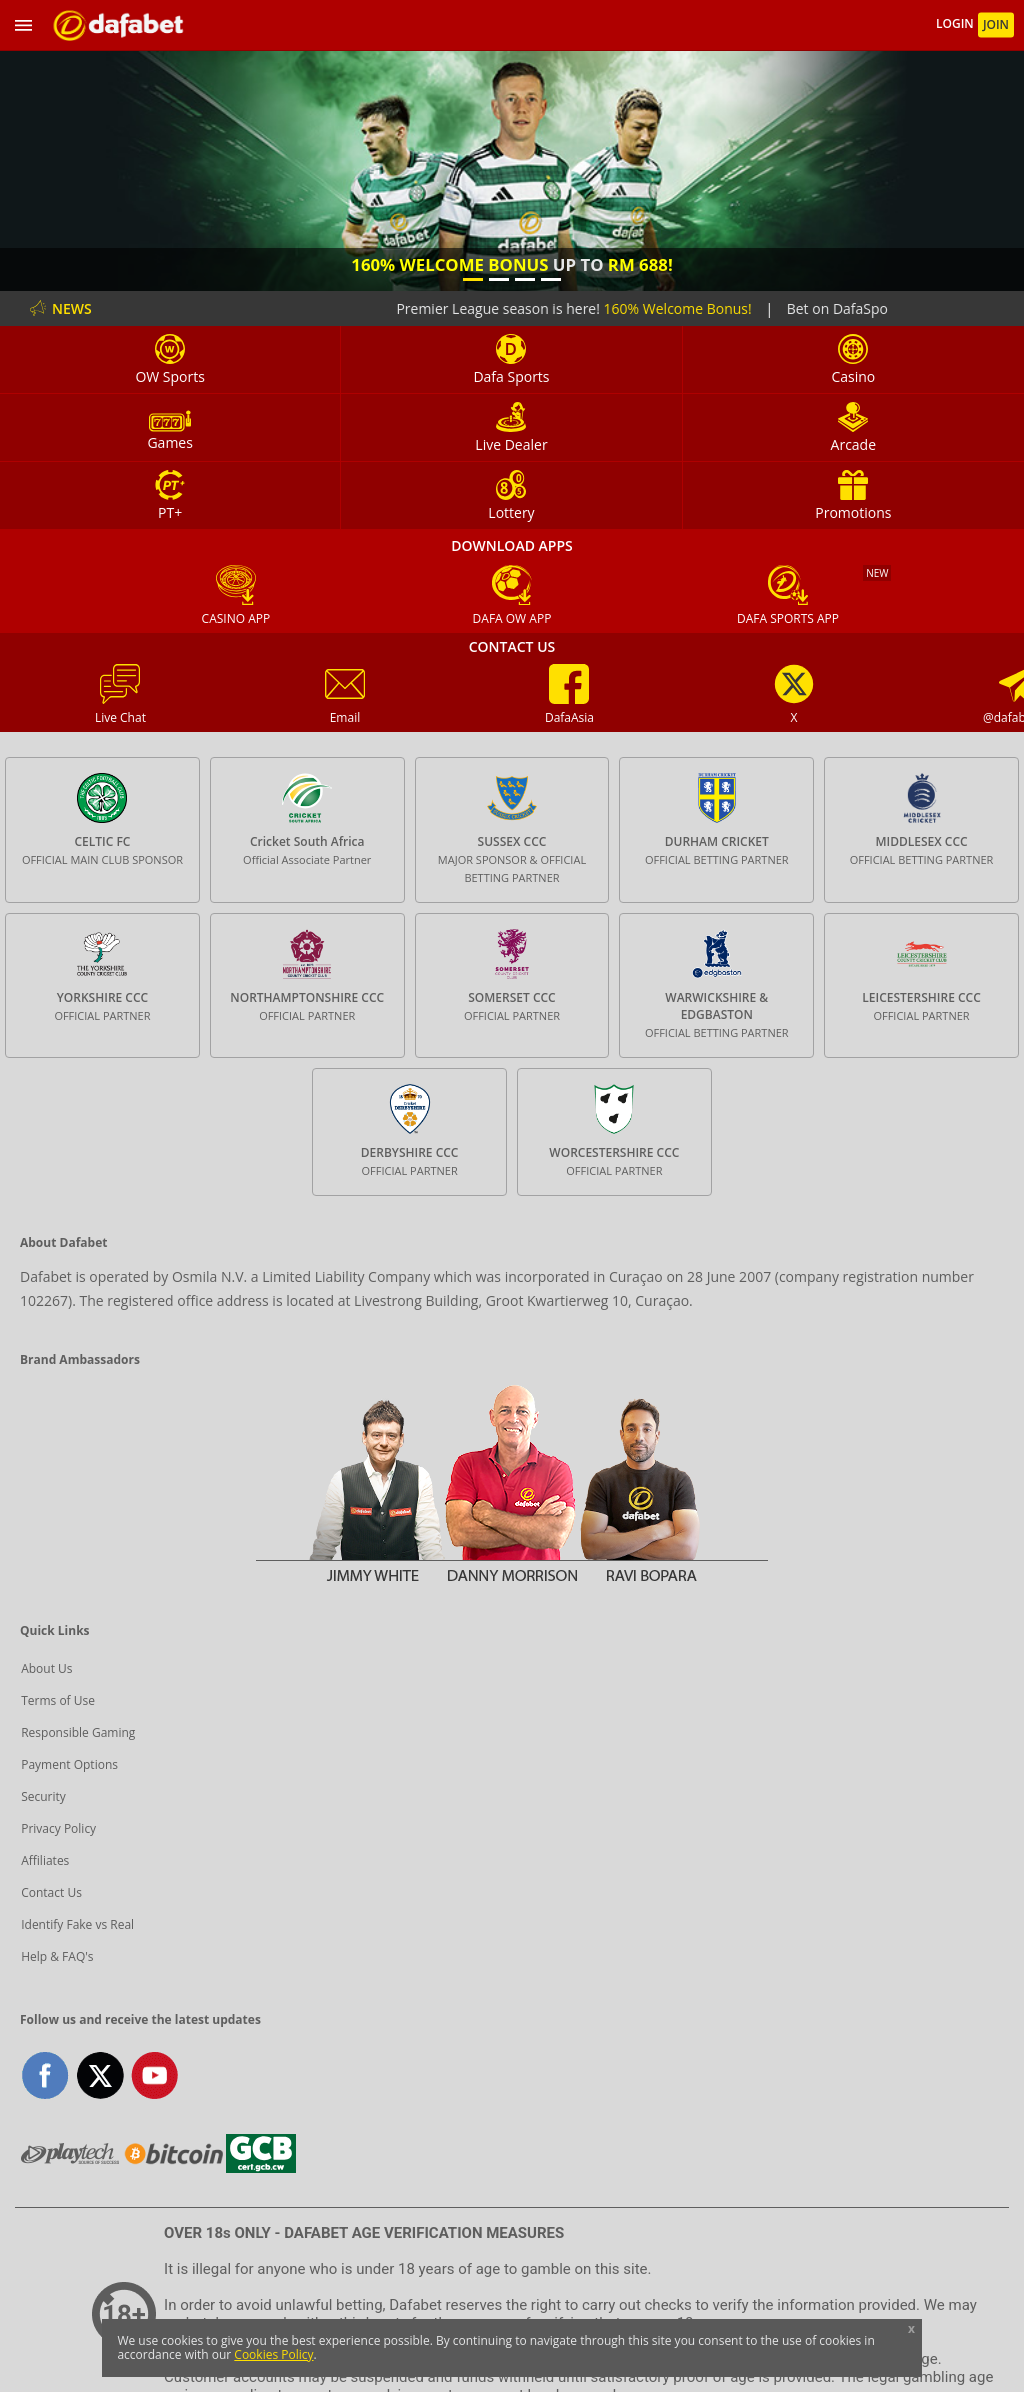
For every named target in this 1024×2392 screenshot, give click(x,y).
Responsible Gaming (78, 1732)
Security (43, 1796)
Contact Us (51, 1892)
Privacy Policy (58, 1828)
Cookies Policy (273, 2354)
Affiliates (45, 1860)
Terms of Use (58, 1700)
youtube (154, 2075)
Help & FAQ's (57, 1956)
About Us (46, 1668)
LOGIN (956, 24)
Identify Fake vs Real (77, 1924)
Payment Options (69, 1764)
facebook (45, 2075)
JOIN (996, 24)
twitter (100, 2075)
